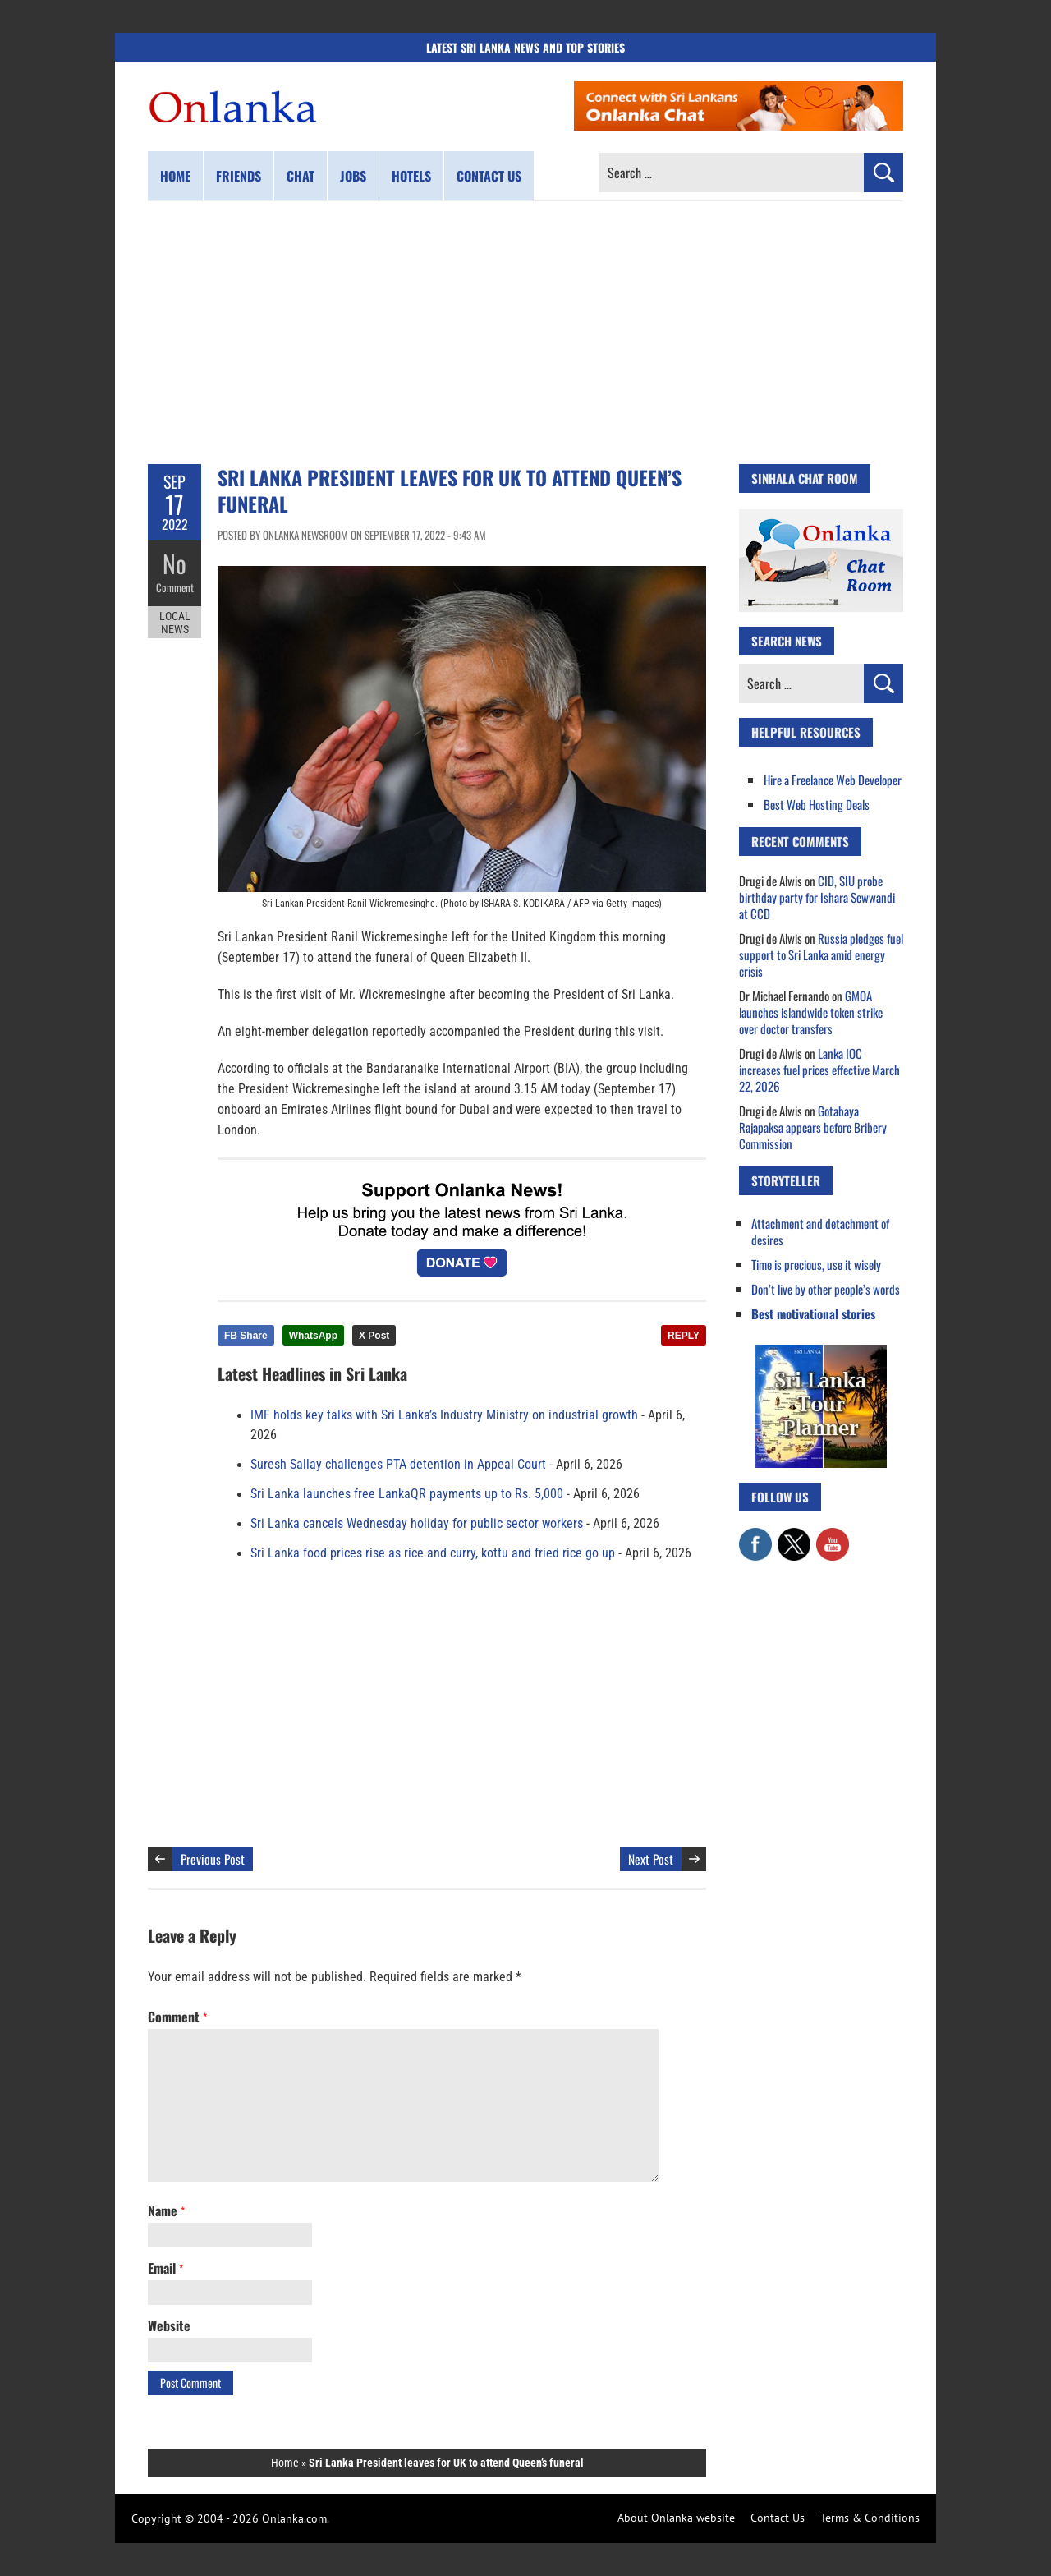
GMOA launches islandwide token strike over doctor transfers (811, 1012)
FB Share (246, 1335)
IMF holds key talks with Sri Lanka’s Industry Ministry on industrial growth (444, 1415)
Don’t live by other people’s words (825, 1289)
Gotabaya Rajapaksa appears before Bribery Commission (813, 1127)
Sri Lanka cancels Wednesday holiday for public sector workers (416, 1523)
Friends (238, 176)
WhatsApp (313, 1335)
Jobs (353, 176)
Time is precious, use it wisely (816, 1264)
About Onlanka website (676, 2517)
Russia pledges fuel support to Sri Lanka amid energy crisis (821, 954)
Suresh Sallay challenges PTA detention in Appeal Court (398, 1464)
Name (166, 2210)
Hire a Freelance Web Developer (833, 779)
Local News (174, 623)
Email (165, 2268)
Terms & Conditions (870, 2517)
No (174, 563)
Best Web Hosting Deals (817, 804)
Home (175, 176)
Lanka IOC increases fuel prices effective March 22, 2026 (819, 1069)
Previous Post (213, 1859)
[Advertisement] (525, 333)
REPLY (684, 1335)
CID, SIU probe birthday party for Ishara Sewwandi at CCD (817, 897)
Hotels (411, 176)
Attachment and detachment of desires (820, 1231)
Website (169, 2325)
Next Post (650, 1859)
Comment (175, 587)
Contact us (489, 176)
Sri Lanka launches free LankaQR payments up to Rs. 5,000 (406, 1494)
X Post (374, 1335)
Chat (300, 176)
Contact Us (777, 2517)
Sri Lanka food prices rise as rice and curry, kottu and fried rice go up (432, 1553)
